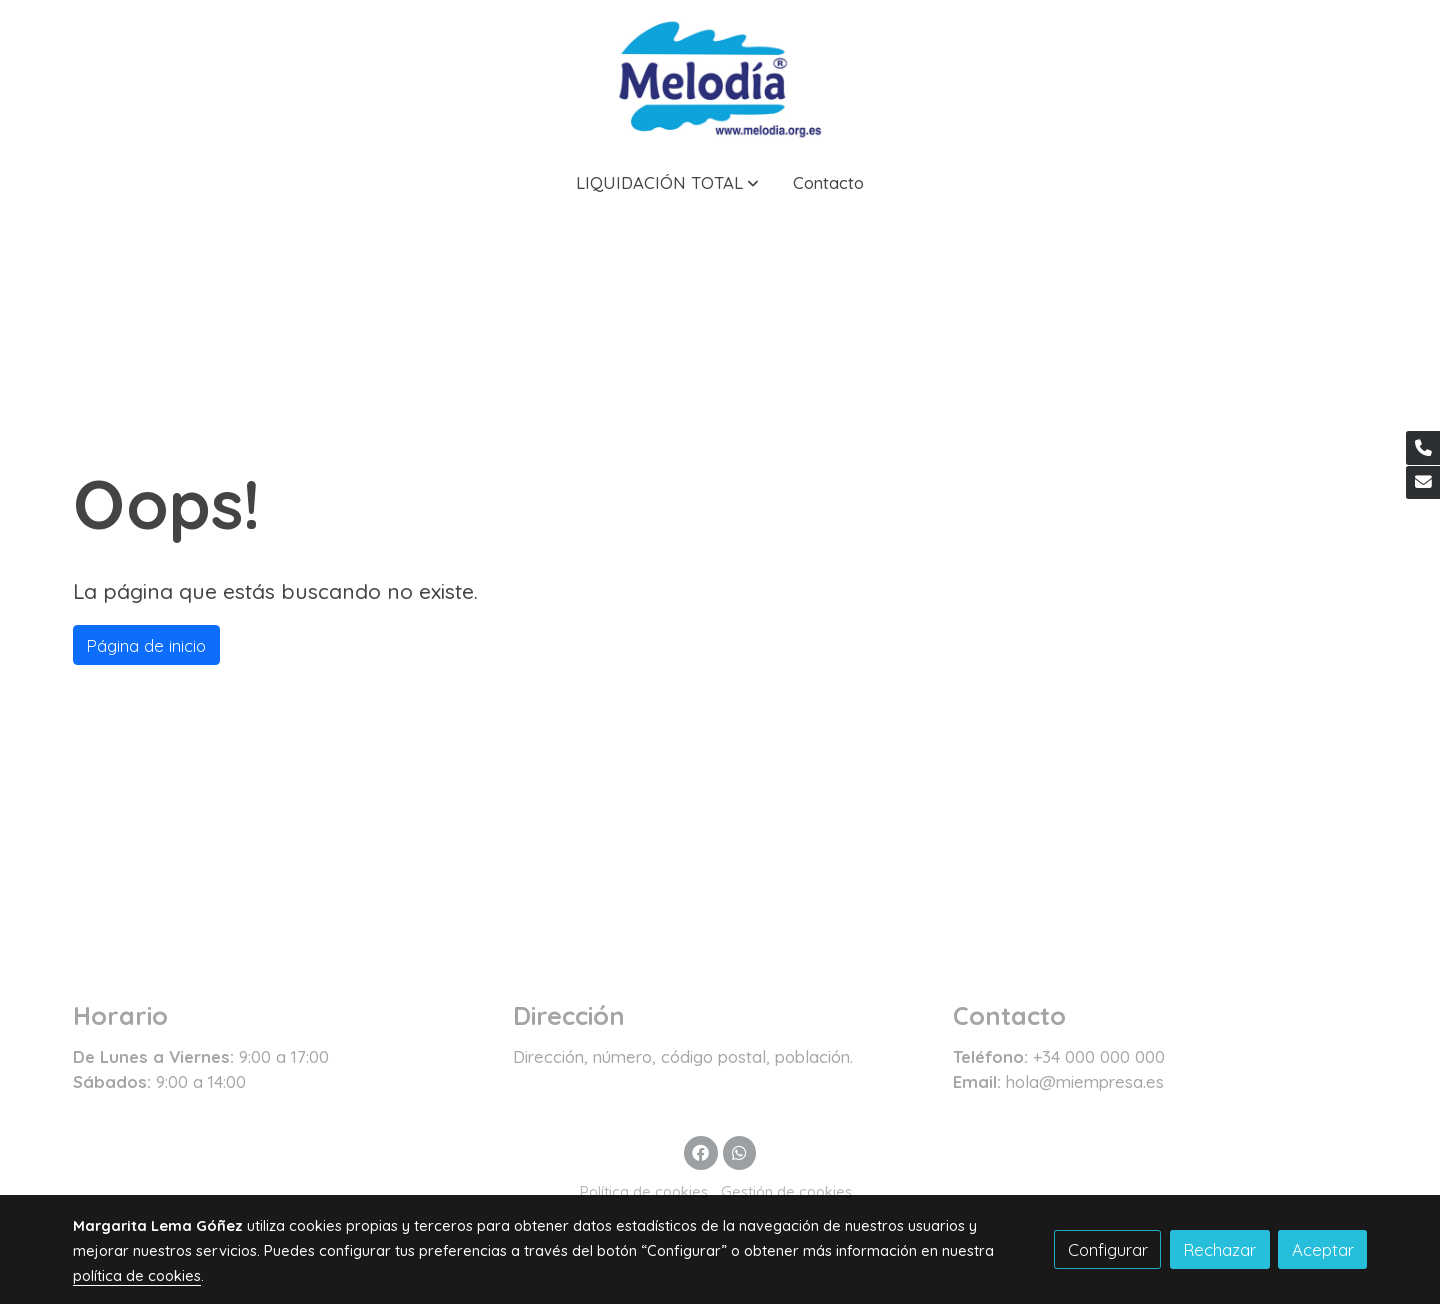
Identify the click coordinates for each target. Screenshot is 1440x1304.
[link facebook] (701, 1151)
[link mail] (1423, 483)
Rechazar (1219, 1249)
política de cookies (137, 1275)
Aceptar (1323, 1249)
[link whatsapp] (739, 1151)
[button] (667, 182)
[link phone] (1423, 448)
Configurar (1108, 1249)
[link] (720, 76)
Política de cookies (644, 1191)
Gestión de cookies (786, 1191)
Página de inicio (146, 645)
